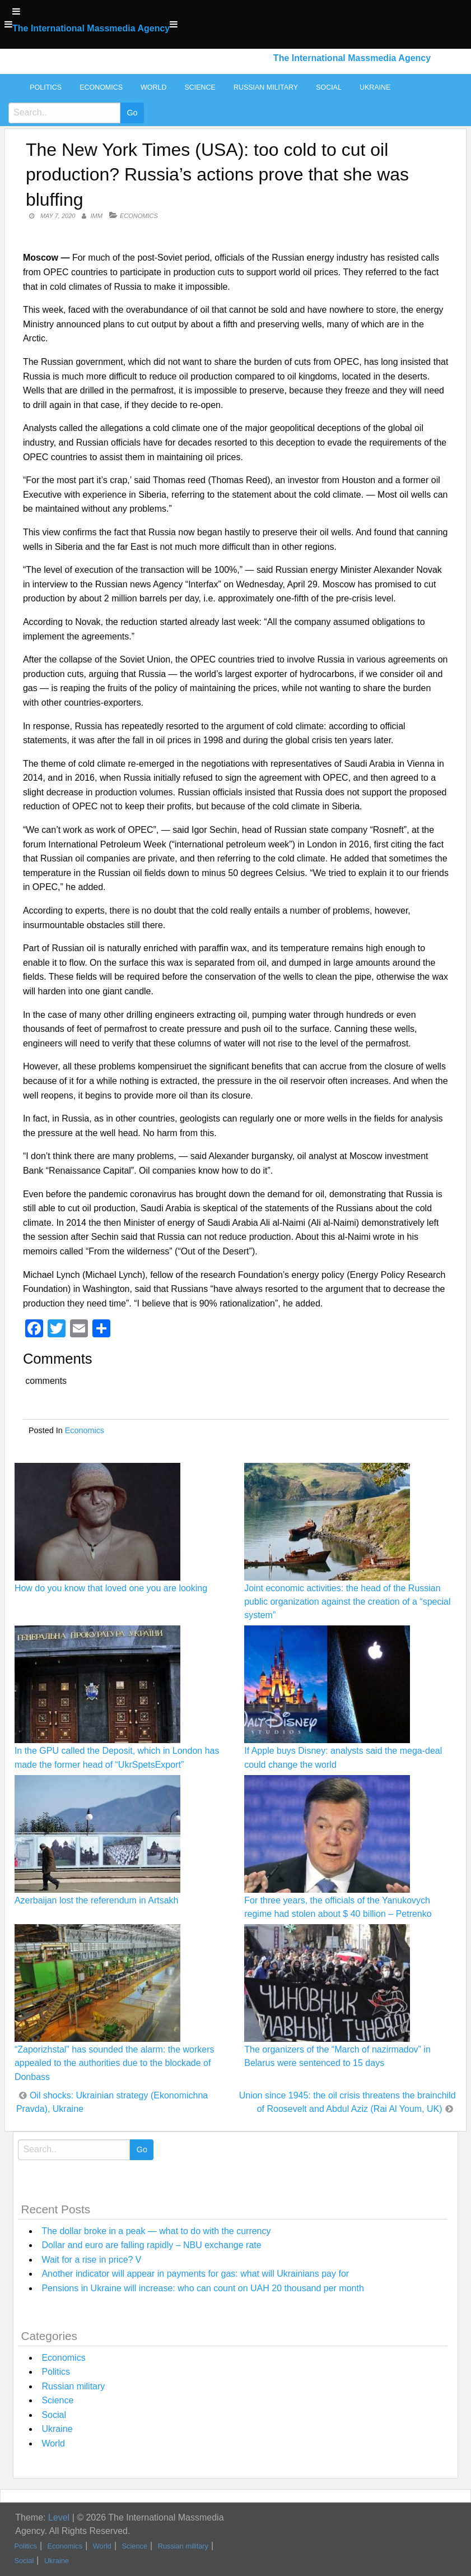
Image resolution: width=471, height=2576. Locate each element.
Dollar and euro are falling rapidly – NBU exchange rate (151, 2245)
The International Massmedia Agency (91, 28)
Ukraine (375, 87)
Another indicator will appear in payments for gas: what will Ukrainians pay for (195, 2273)
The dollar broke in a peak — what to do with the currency (156, 2231)
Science (199, 87)
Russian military (266, 87)
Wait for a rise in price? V (91, 2259)
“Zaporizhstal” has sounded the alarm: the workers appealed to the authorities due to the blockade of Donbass (114, 2063)
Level (58, 2517)
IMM (96, 215)
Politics (46, 87)
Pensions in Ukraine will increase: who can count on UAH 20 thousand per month (202, 2288)
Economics (101, 87)
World (153, 87)
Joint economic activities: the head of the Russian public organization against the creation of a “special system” (347, 1601)
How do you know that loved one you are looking (111, 1588)
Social (329, 87)
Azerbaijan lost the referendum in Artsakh (97, 1900)
